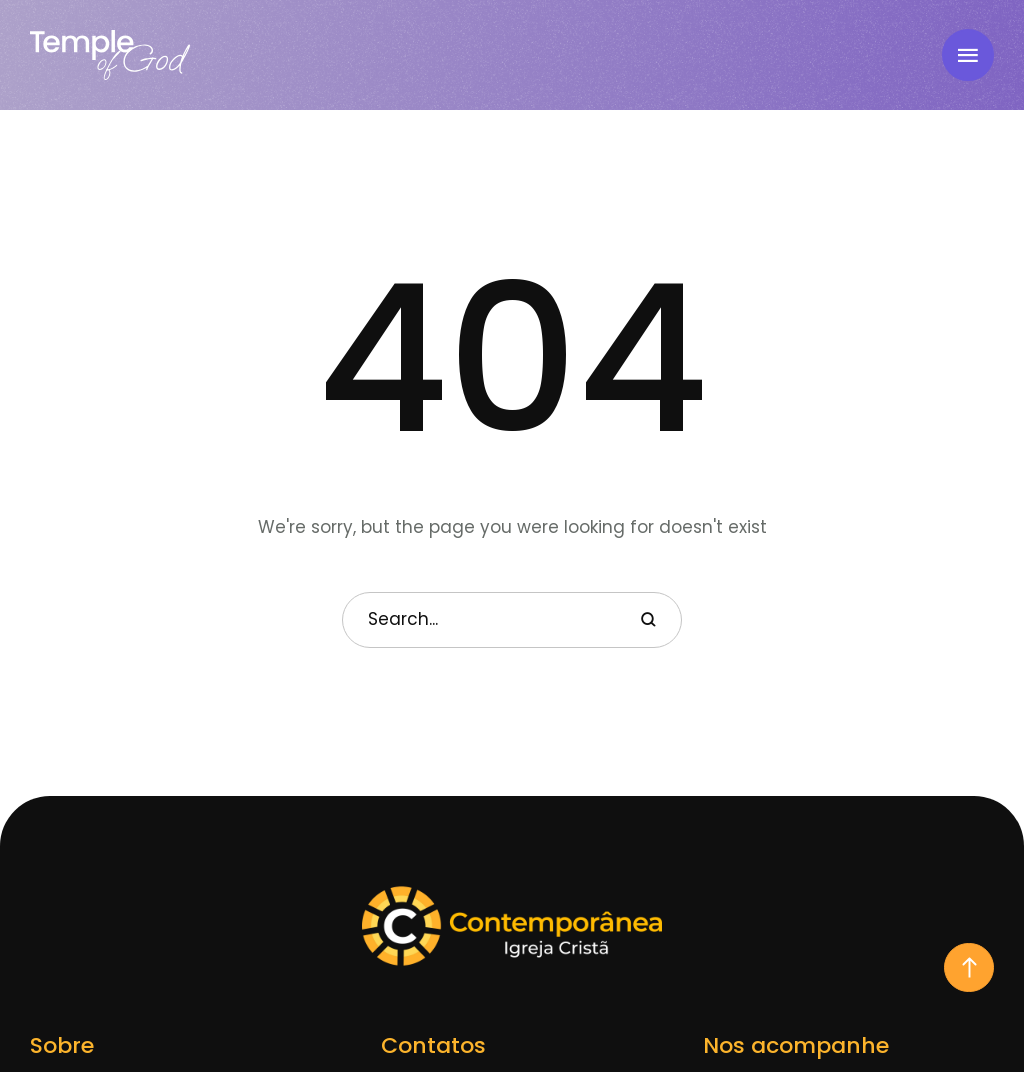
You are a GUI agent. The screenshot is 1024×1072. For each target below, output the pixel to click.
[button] (969, 967)
